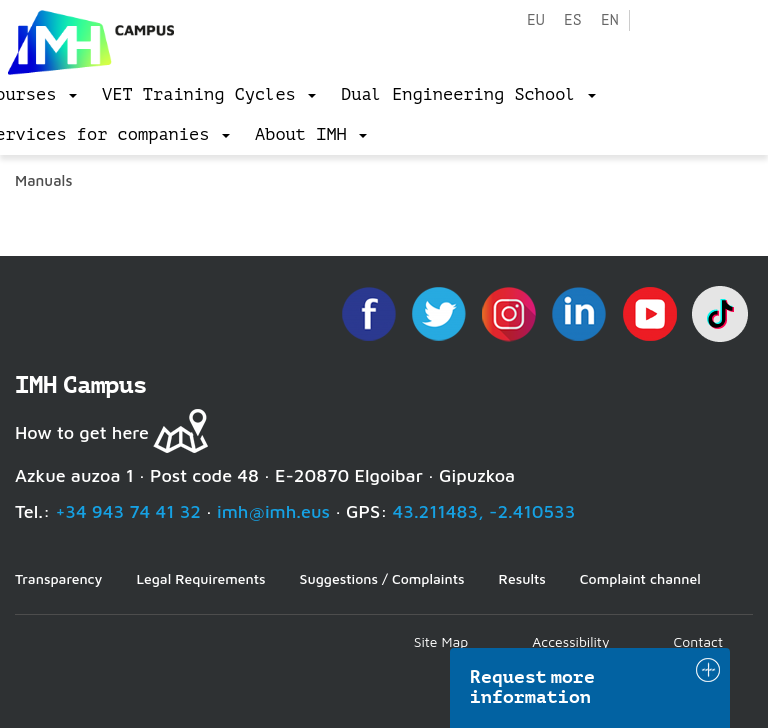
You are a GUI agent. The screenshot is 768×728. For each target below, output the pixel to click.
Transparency (58, 578)
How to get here (82, 432)
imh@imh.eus (273, 511)
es (573, 20)
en (610, 20)
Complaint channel (640, 578)
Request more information (533, 687)
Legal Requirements (200, 578)
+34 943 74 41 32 (128, 511)
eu (536, 20)
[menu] (209, 95)
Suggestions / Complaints (382, 578)
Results (522, 578)
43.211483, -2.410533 (484, 511)
